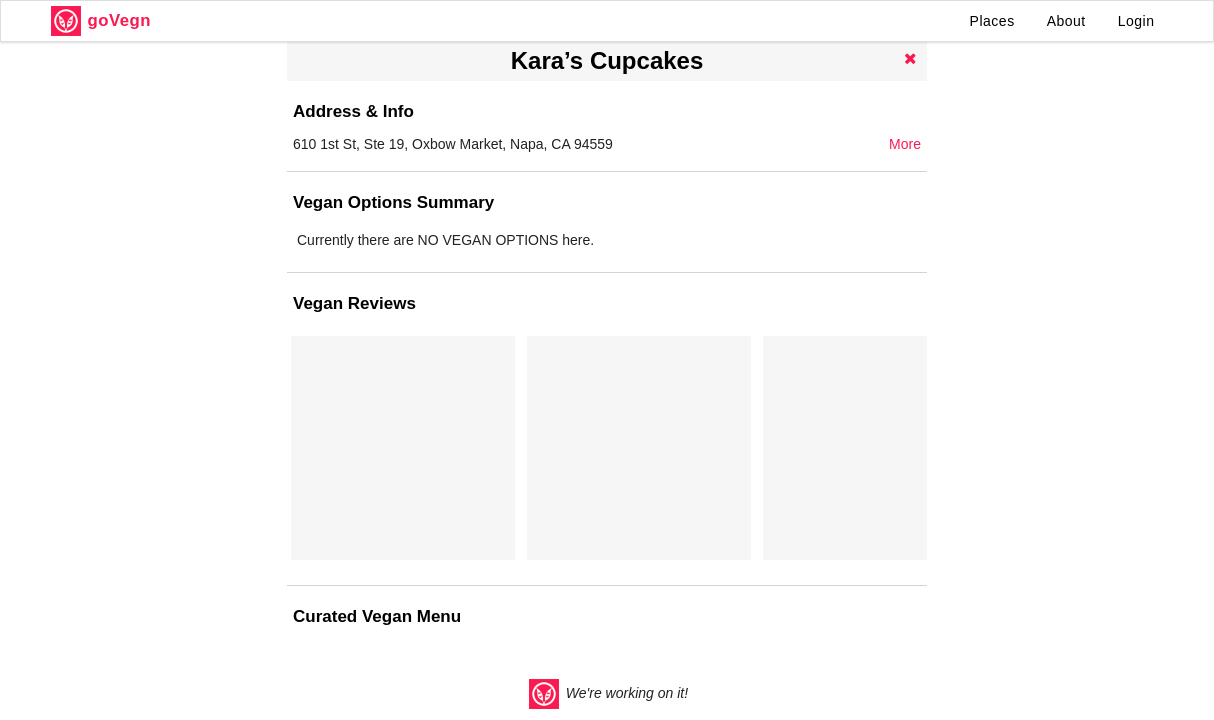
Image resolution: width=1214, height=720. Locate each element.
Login (1136, 21)
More (905, 144)
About (1066, 21)
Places (992, 21)
